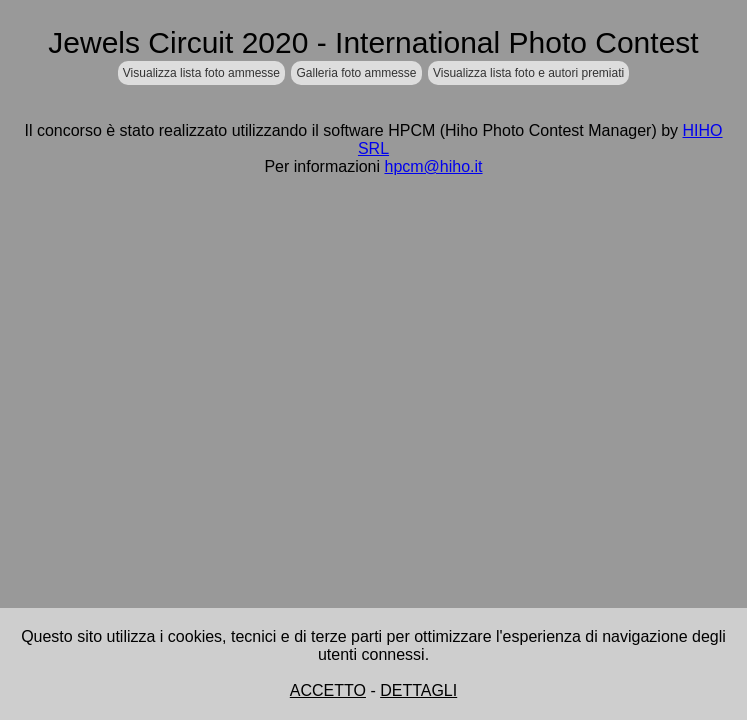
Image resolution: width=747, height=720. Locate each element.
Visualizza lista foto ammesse (201, 73)
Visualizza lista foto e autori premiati (528, 73)
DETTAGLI (418, 690)
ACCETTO (328, 690)
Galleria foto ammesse (356, 73)
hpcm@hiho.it (433, 166)
